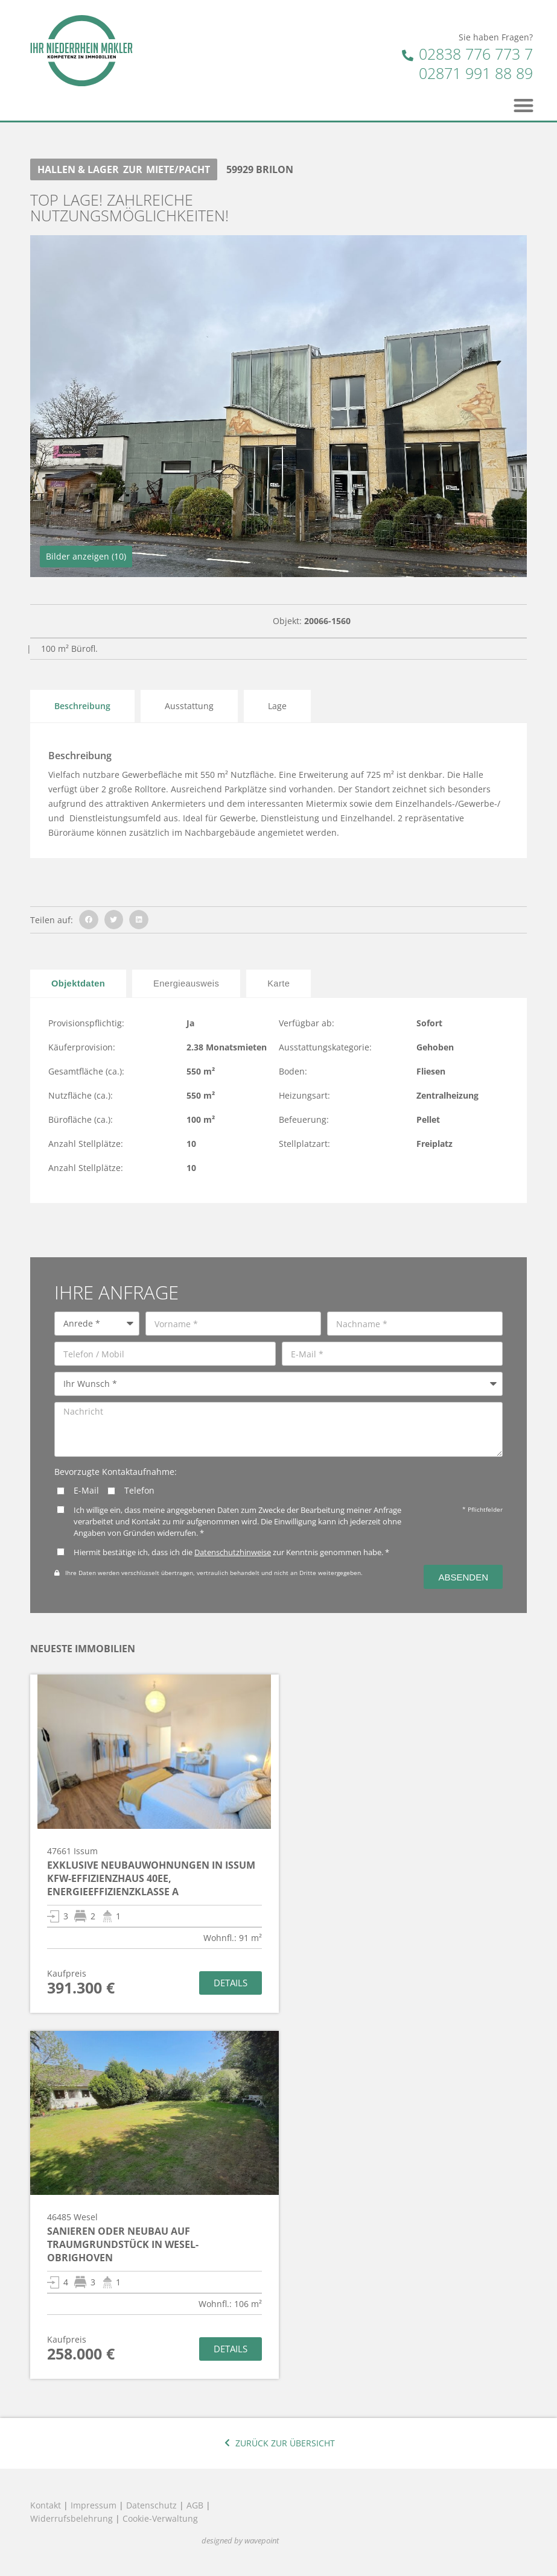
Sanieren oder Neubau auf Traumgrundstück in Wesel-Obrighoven (123, 2244)
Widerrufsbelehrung (71, 2518)
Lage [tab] (277, 706)
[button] (524, 105)
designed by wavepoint (240, 2541)
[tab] (78, 983)
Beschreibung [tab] (82, 706)
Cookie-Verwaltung (160, 2518)
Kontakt (45, 2505)
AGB (194, 2505)
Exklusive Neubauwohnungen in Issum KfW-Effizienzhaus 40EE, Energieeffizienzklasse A (151, 1878)
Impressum (93, 2505)
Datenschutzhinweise (232, 1552)
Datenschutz (151, 2505)
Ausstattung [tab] (189, 706)
